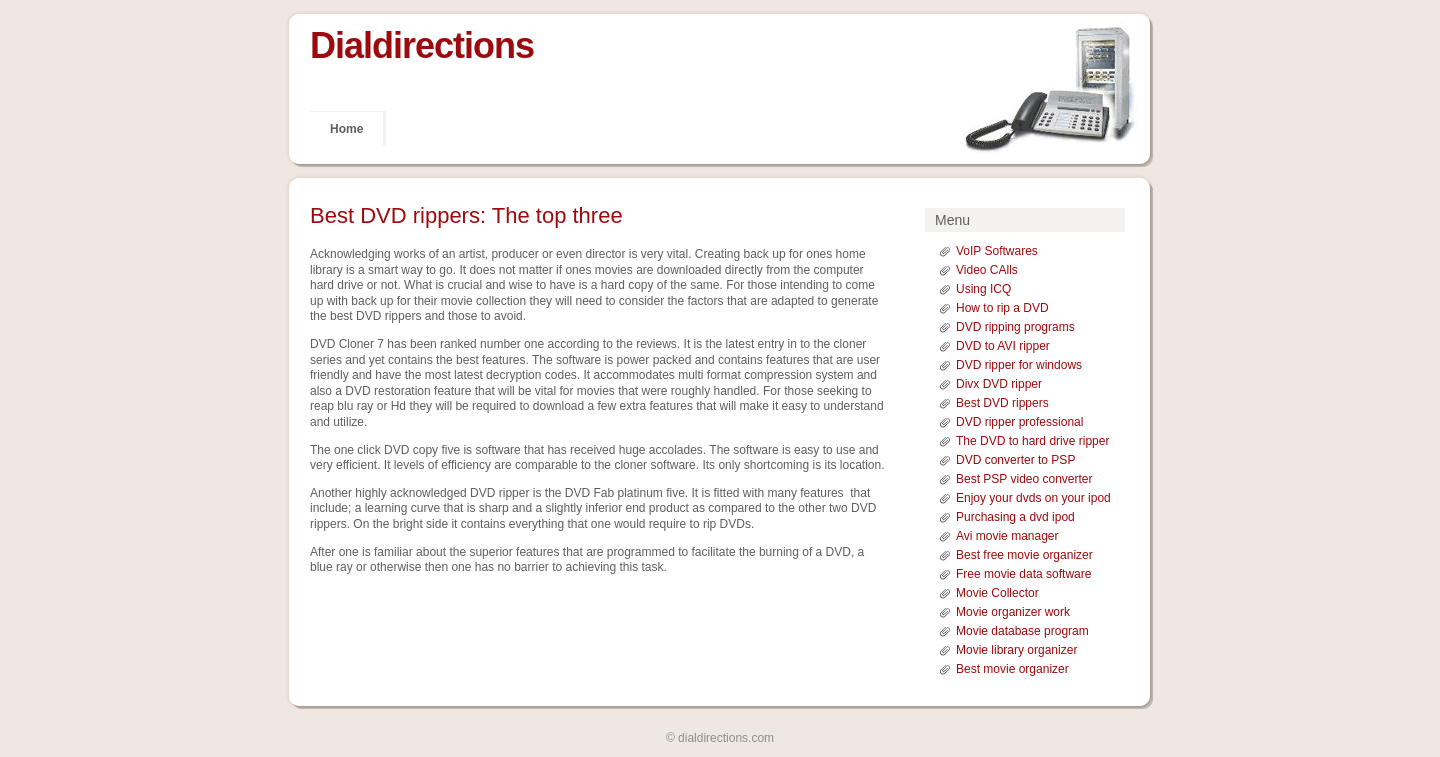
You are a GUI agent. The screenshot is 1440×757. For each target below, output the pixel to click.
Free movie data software (1023, 574)
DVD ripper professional (1019, 422)
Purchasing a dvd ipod (1015, 517)
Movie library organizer (1016, 650)
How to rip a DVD (1002, 308)
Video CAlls (987, 270)
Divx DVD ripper (999, 384)
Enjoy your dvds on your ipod (1033, 498)
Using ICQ (983, 289)
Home (346, 129)
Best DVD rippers (1002, 403)
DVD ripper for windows (1019, 365)
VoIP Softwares (997, 251)
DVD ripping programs (1015, 327)
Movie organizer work (1013, 612)
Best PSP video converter (1024, 479)
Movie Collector (997, 593)
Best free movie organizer (1024, 555)
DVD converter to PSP (1015, 460)
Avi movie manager (1007, 536)
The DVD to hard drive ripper (1032, 441)
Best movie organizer (1012, 669)
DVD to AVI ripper (1003, 346)
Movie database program (1022, 631)
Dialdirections (422, 45)
